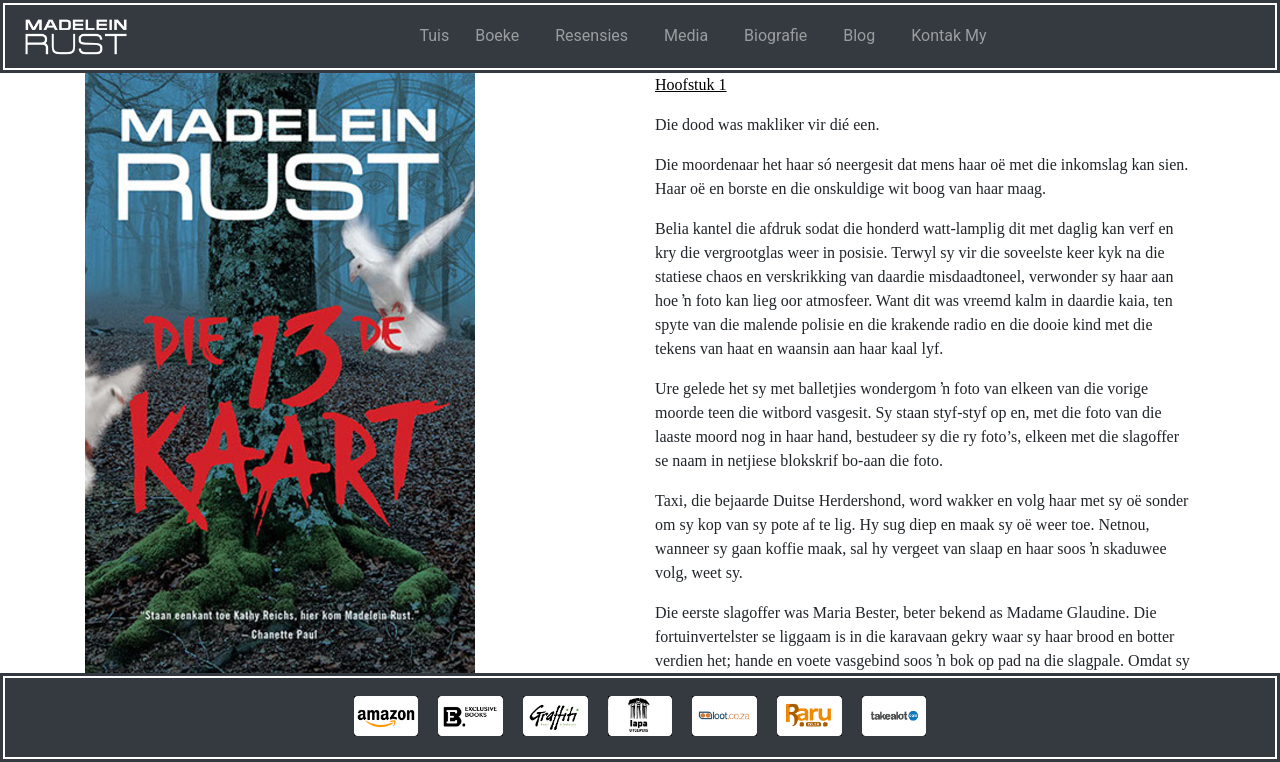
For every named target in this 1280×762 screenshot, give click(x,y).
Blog (859, 35)
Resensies (591, 35)
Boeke (497, 35)
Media (686, 35)
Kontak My (948, 35)
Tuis (434, 35)
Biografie (775, 35)
